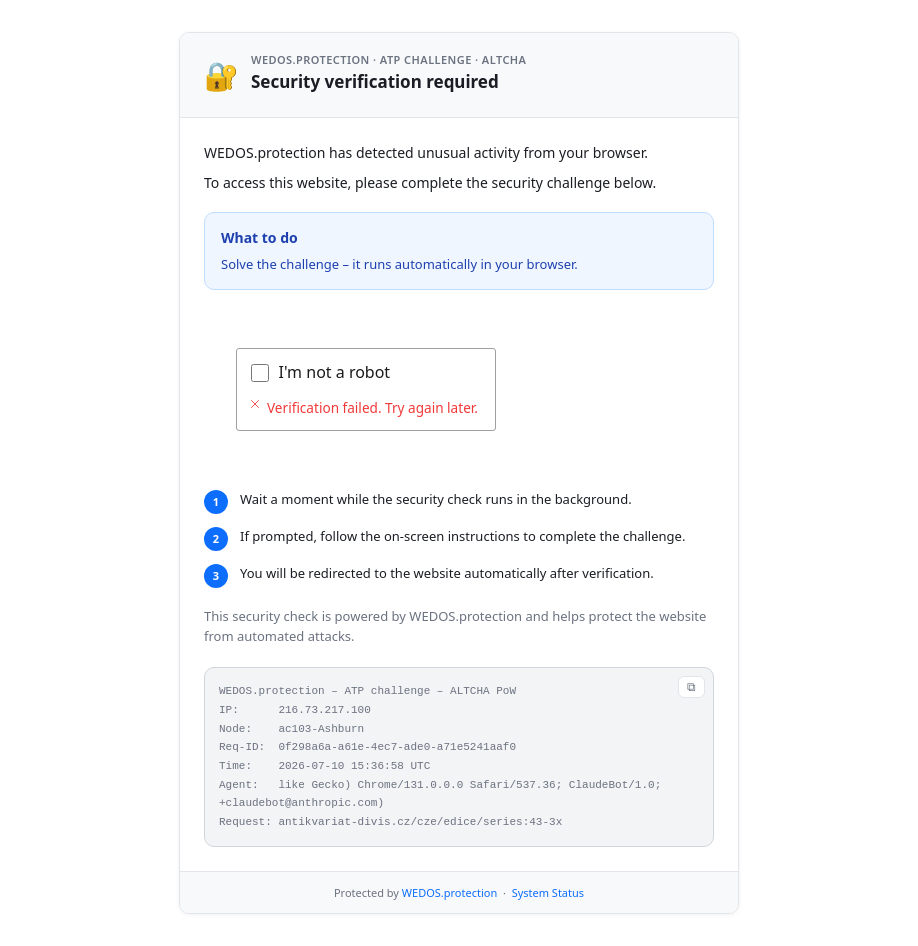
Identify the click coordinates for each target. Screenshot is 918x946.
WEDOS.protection (449, 892)
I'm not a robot (335, 372)
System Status (548, 892)
